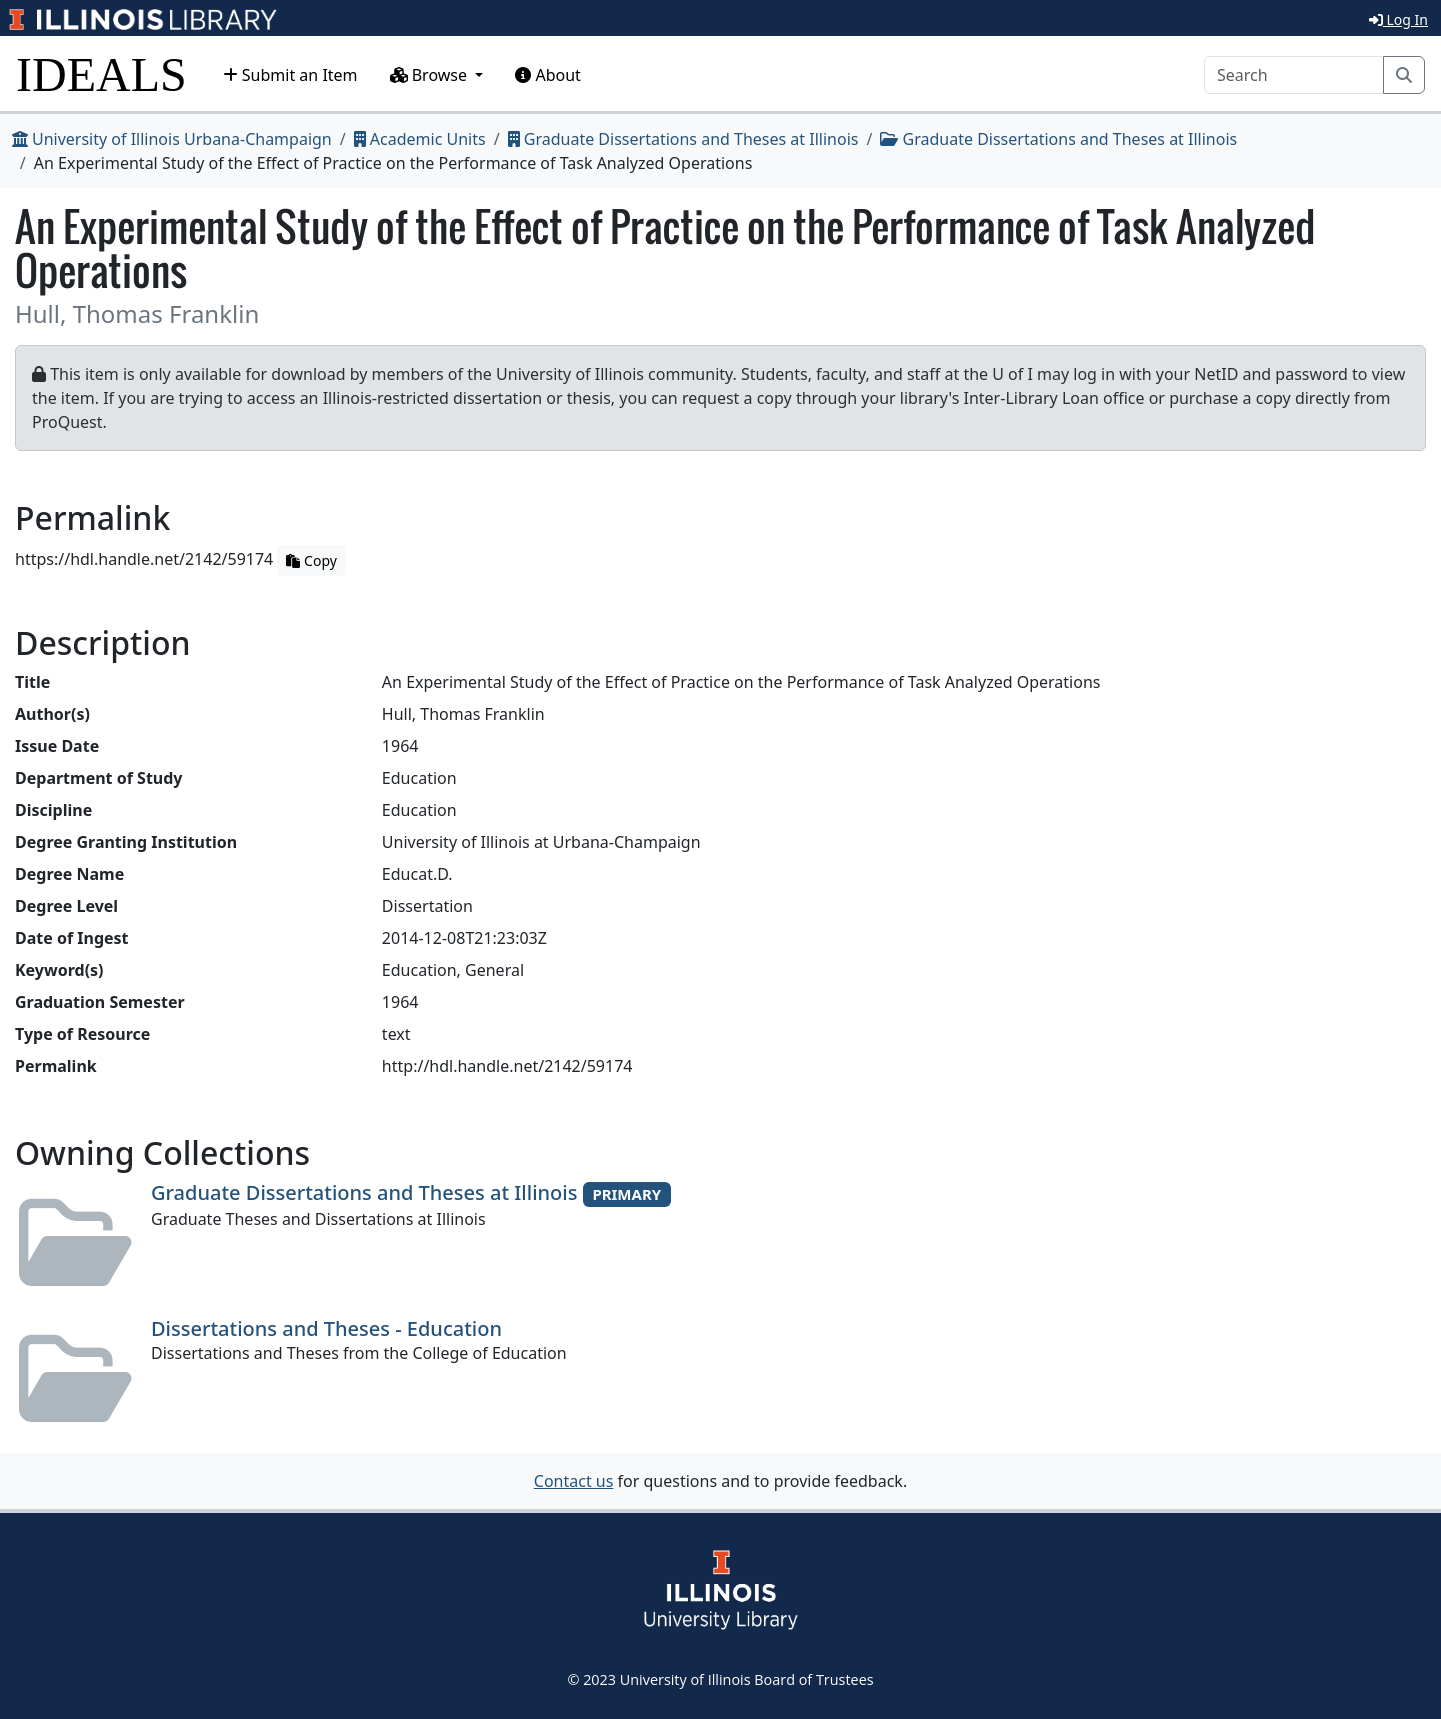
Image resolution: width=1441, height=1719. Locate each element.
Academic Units (420, 139)
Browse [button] (431, 75)
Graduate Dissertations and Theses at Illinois (683, 139)
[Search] (1294, 75)
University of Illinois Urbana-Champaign (172, 139)
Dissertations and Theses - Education (326, 1328)
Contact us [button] (574, 1481)
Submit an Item (290, 75)
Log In (1398, 19)
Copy (311, 560)
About (548, 75)
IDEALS (101, 74)
